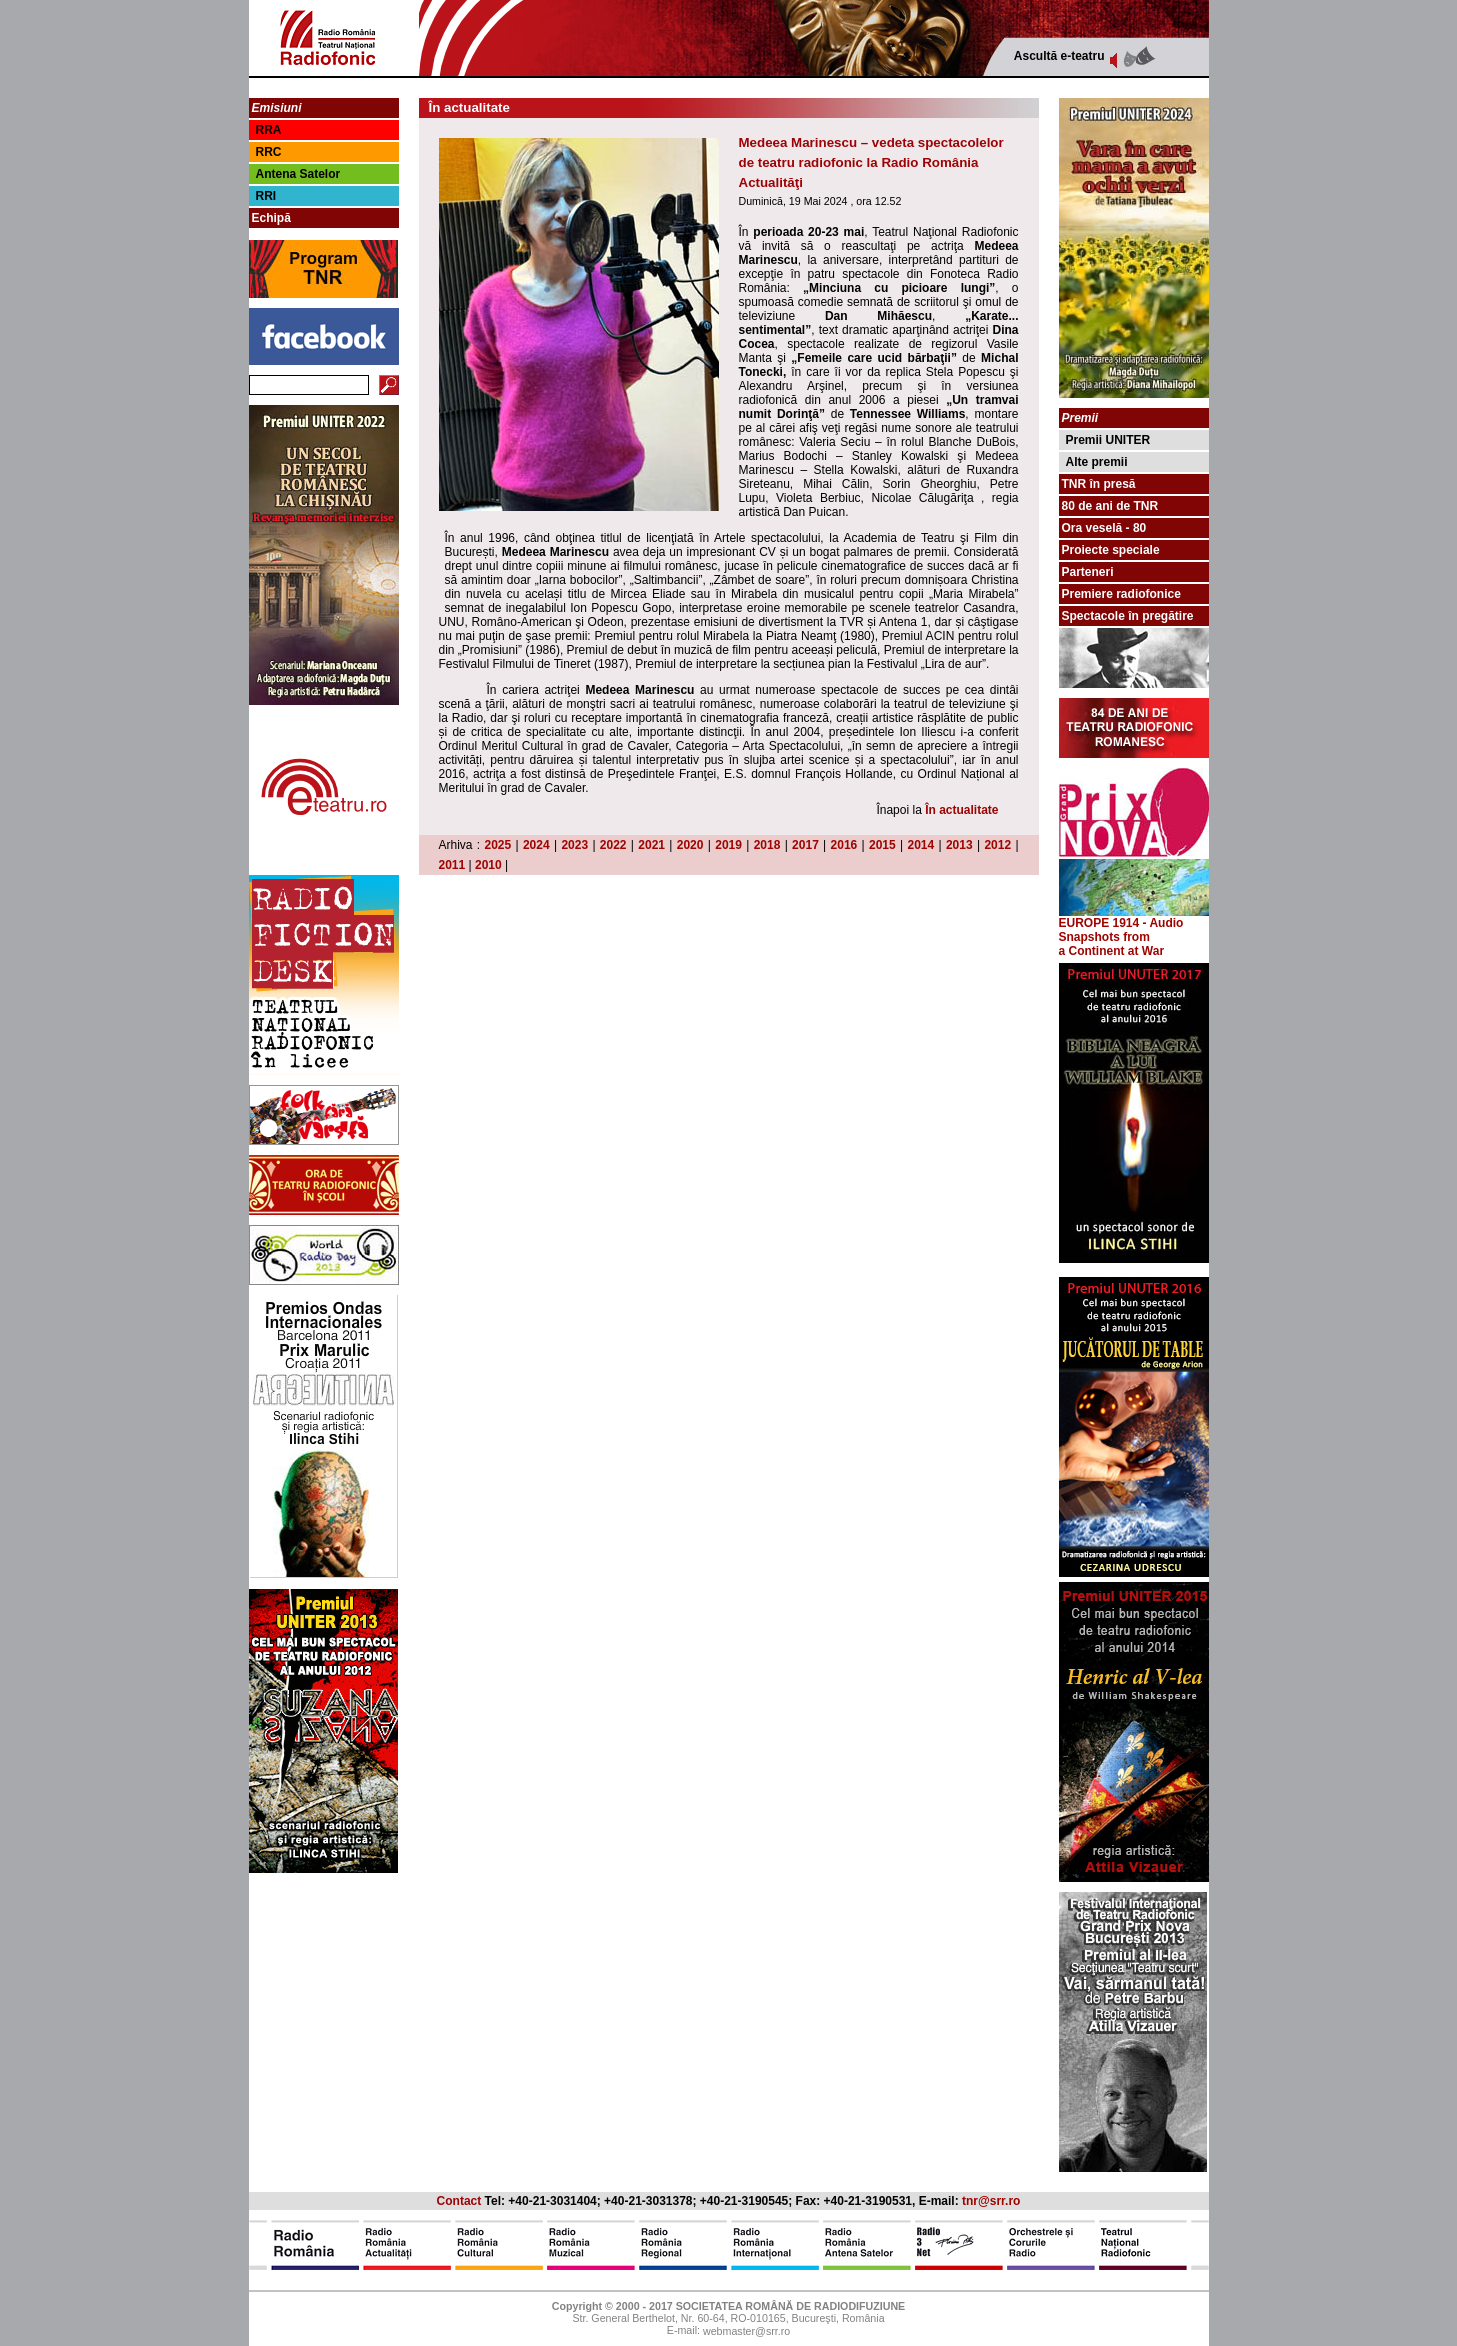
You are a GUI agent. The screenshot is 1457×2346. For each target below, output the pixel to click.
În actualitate (961, 810)
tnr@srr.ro (991, 2201)
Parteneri (1088, 572)
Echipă (271, 218)
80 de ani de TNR (1110, 506)
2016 (844, 845)
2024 (536, 845)
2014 (920, 845)
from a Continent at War (1112, 944)
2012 (997, 845)
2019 (728, 845)
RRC (269, 152)
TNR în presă (1099, 484)
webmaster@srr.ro (746, 2332)
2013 (959, 845)
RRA (269, 130)
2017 (805, 845)
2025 (497, 845)
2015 (882, 845)
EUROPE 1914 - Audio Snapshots (1134, 924)
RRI (266, 196)
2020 (690, 845)
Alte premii (1097, 462)
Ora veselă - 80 (1104, 528)
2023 (574, 845)
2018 (767, 845)
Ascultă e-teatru (1059, 56)
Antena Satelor (298, 174)
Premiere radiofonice (1121, 594)
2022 (613, 845)
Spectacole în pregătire (1128, 616)
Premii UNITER (1108, 440)
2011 (452, 865)
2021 (651, 845)
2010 (488, 865)
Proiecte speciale (1111, 550)
